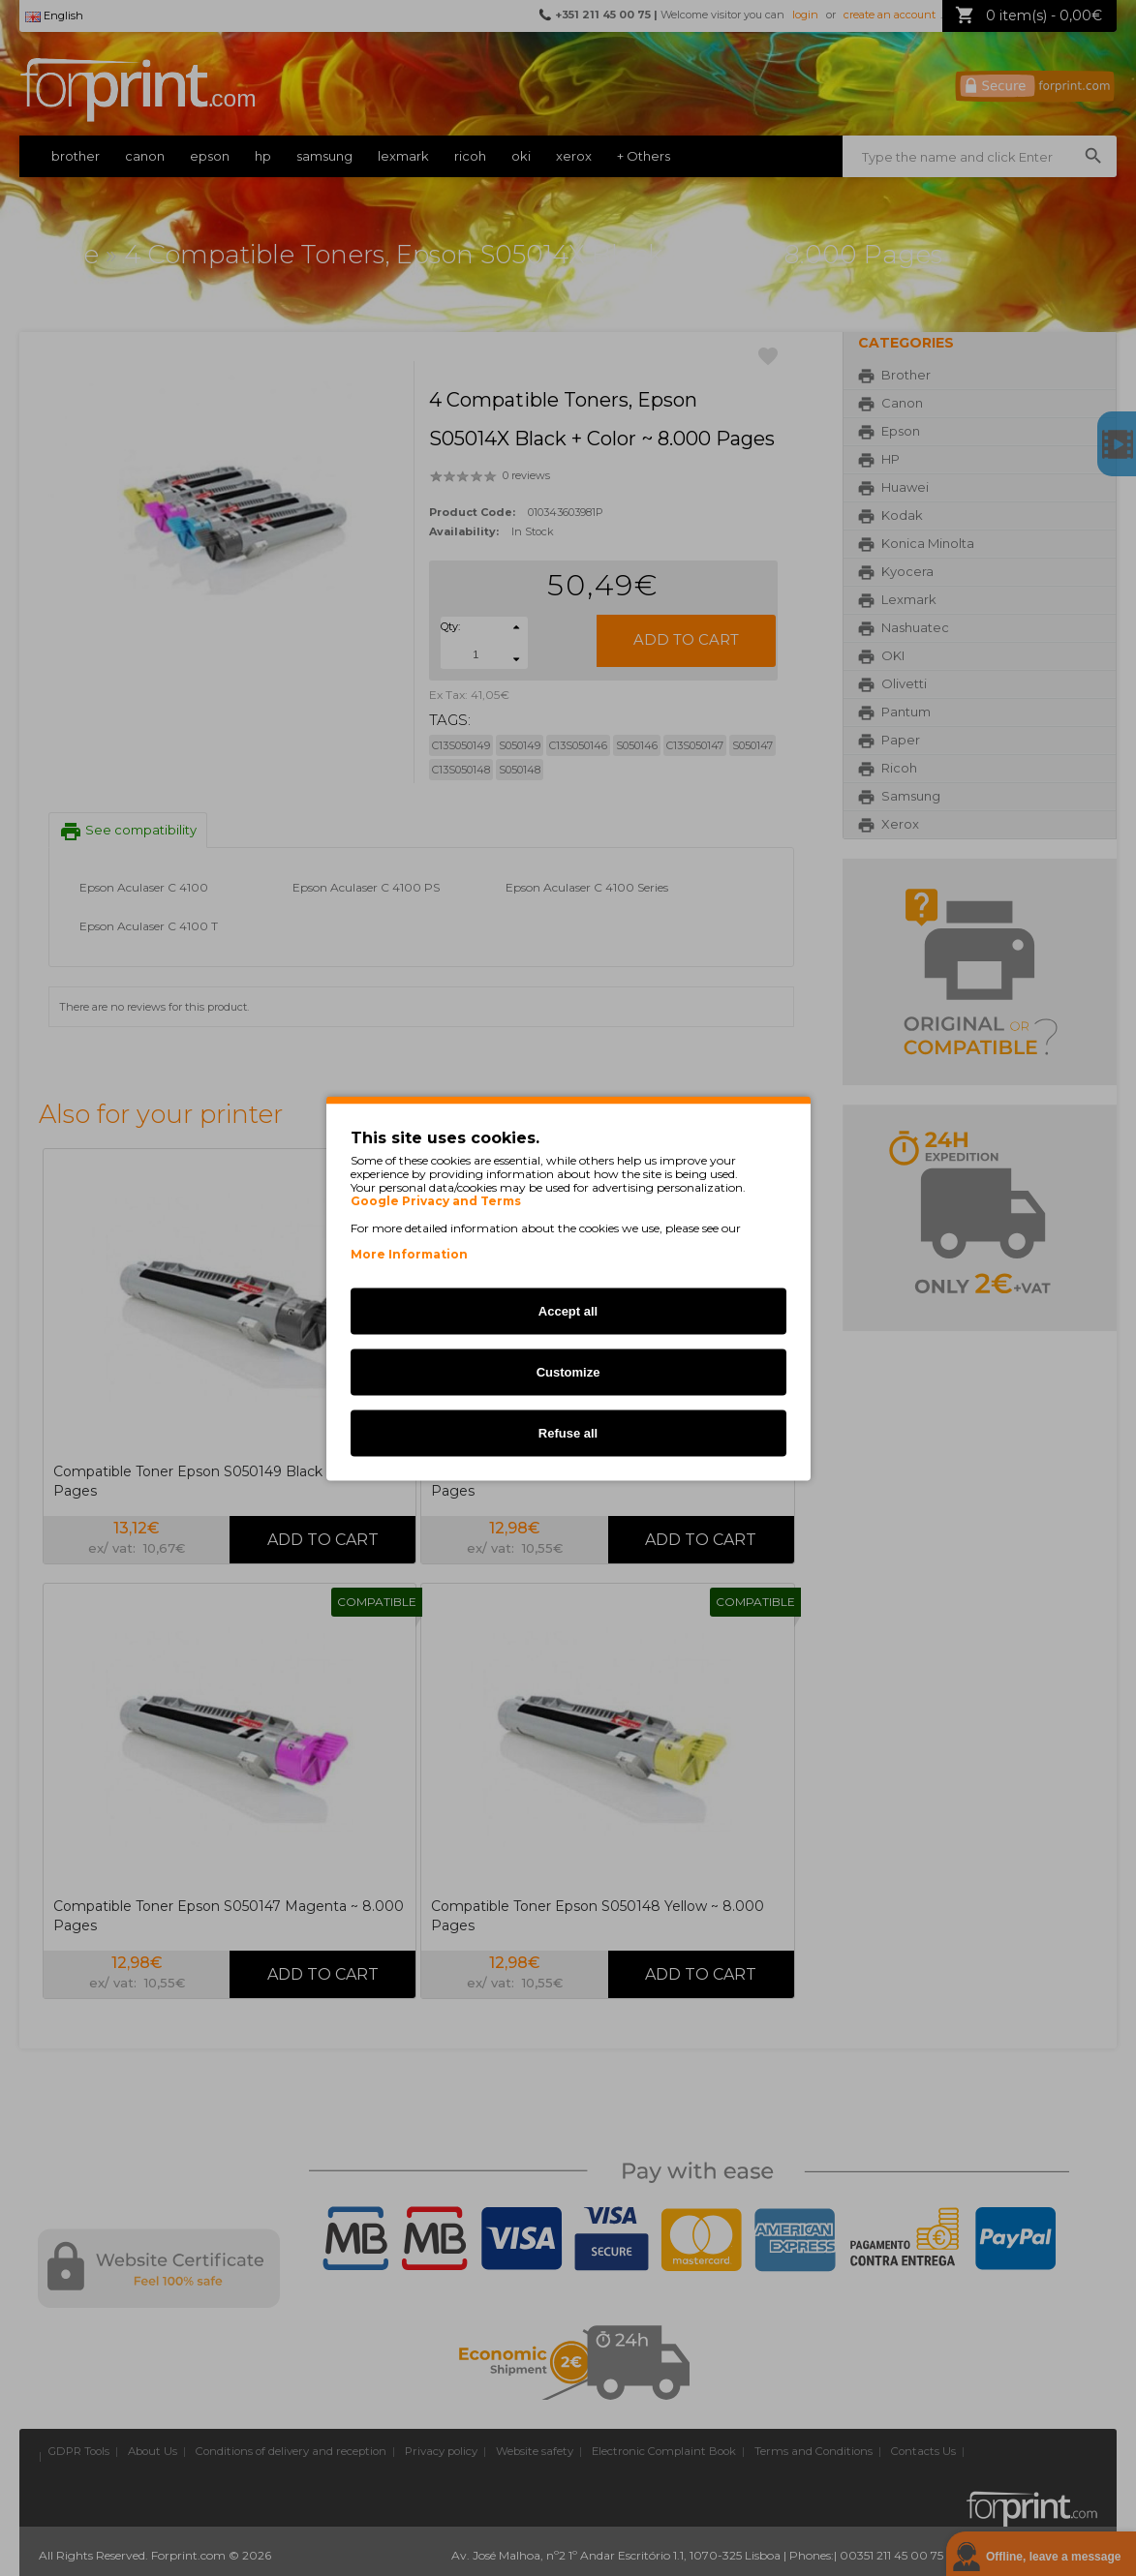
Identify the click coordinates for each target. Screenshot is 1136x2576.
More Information (409, 1253)
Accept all (568, 1310)
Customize (568, 1371)
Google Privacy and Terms (436, 1200)
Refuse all (568, 1432)
